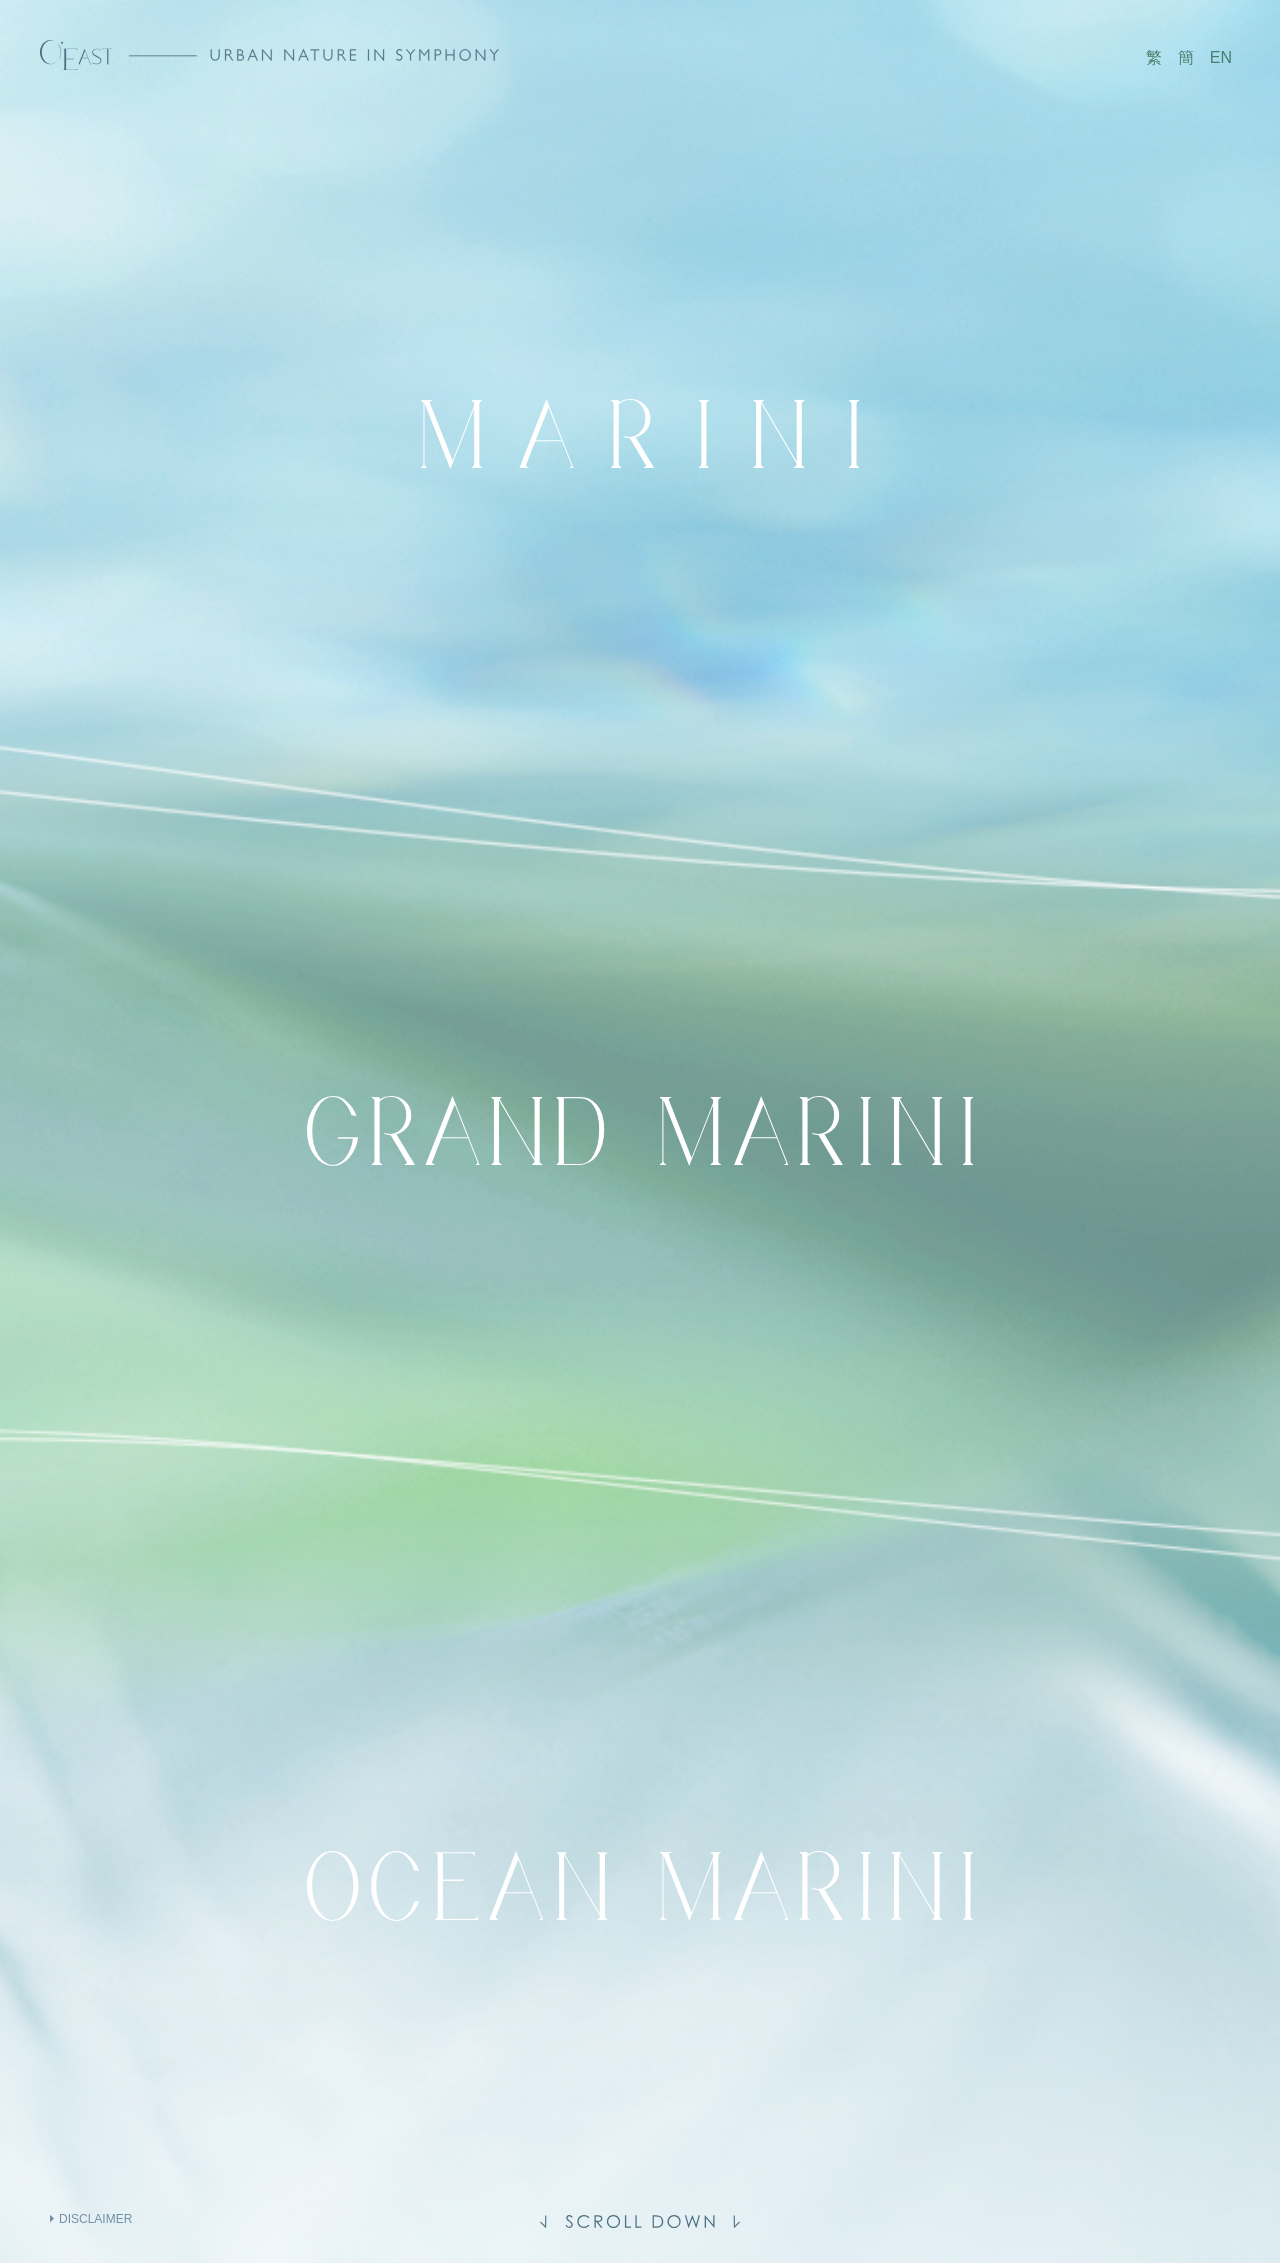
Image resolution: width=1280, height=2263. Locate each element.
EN (1221, 58)
